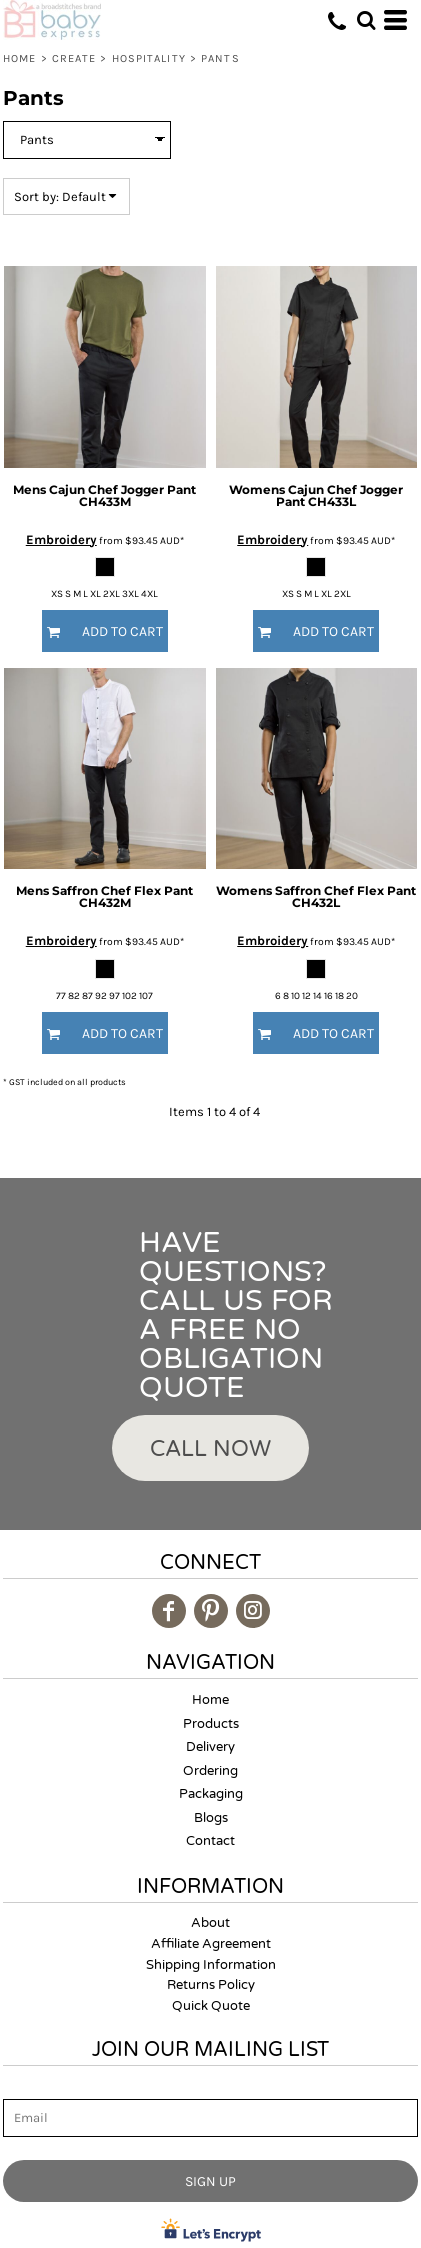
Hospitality (149, 58)
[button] (366, 20)
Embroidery (61, 539)
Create (74, 58)
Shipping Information (211, 1965)
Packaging (211, 1794)
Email (21, 2087)
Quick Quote (211, 2006)
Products (211, 1724)
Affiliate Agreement (211, 1944)
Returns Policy (211, 1985)
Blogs (211, 1818)
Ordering (210, 1771)
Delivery (210, 1747)
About (210, 1923)
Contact (210, 1841)
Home (19, 58)
